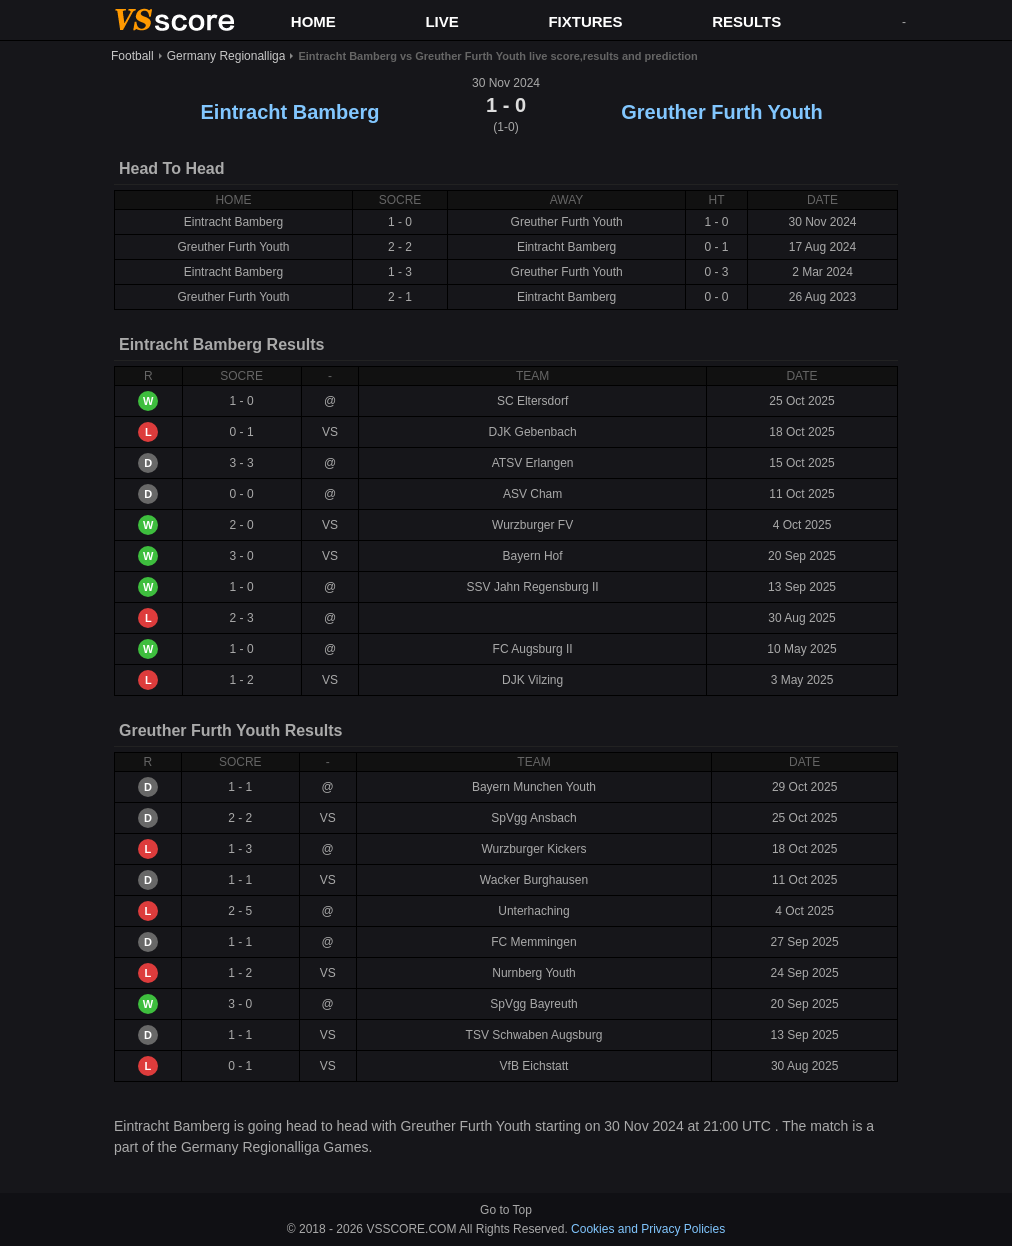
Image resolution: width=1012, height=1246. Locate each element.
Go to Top (506, 1210)
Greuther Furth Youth (721, 112)
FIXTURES (585, 21)
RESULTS (746, 21)
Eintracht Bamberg (290, 112)
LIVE (441, 21)
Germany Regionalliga (226, 56)
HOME (313, 21)
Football (132, 56)
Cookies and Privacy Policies (648, 1229)
